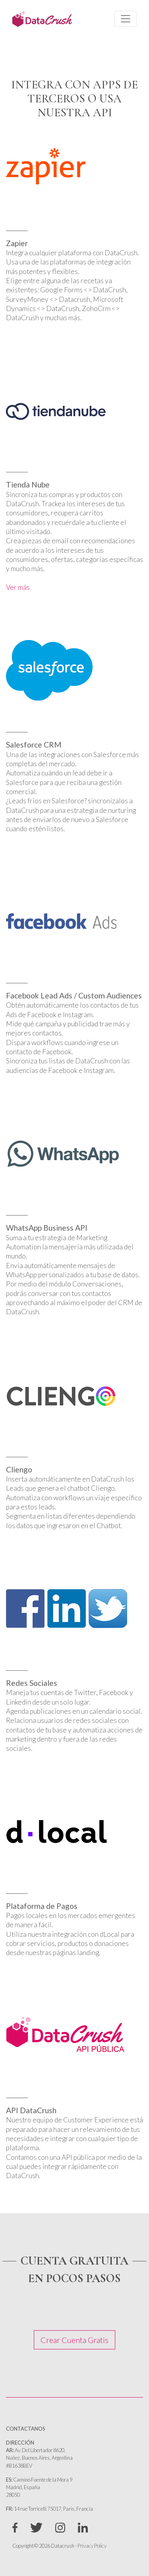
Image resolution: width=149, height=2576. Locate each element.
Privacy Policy (91, 2546)
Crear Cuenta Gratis (74, 2340)
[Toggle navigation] (125, 19)
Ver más (18, 587)
